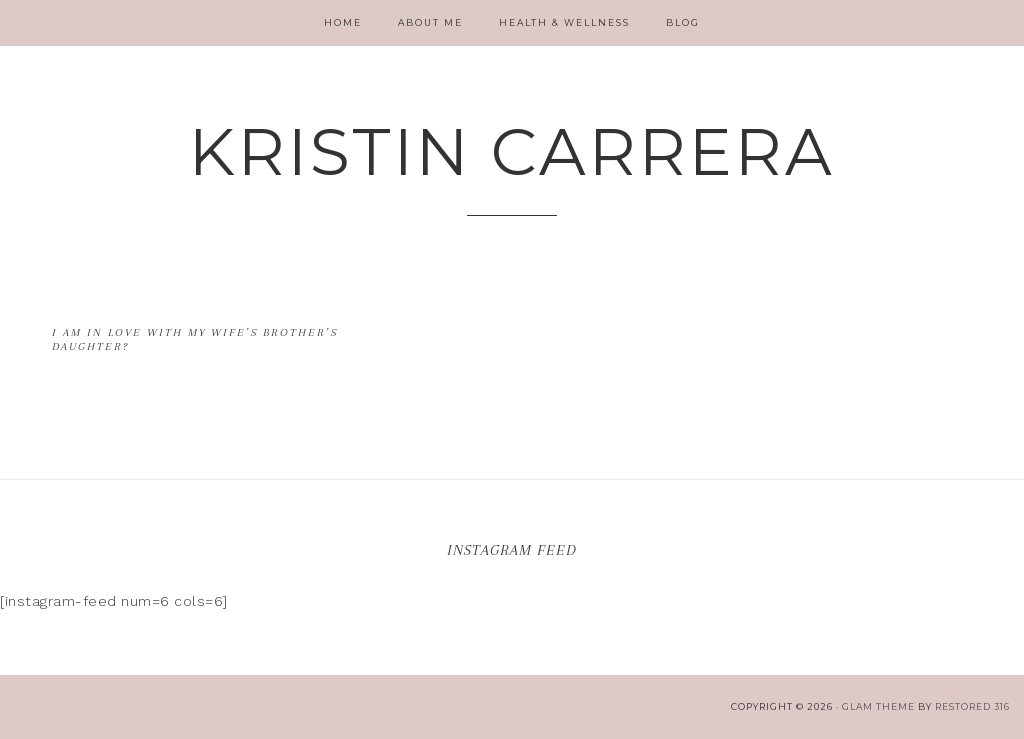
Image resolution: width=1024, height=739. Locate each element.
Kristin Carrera (512, 151)
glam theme (878, 706)
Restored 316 (972, 706)
